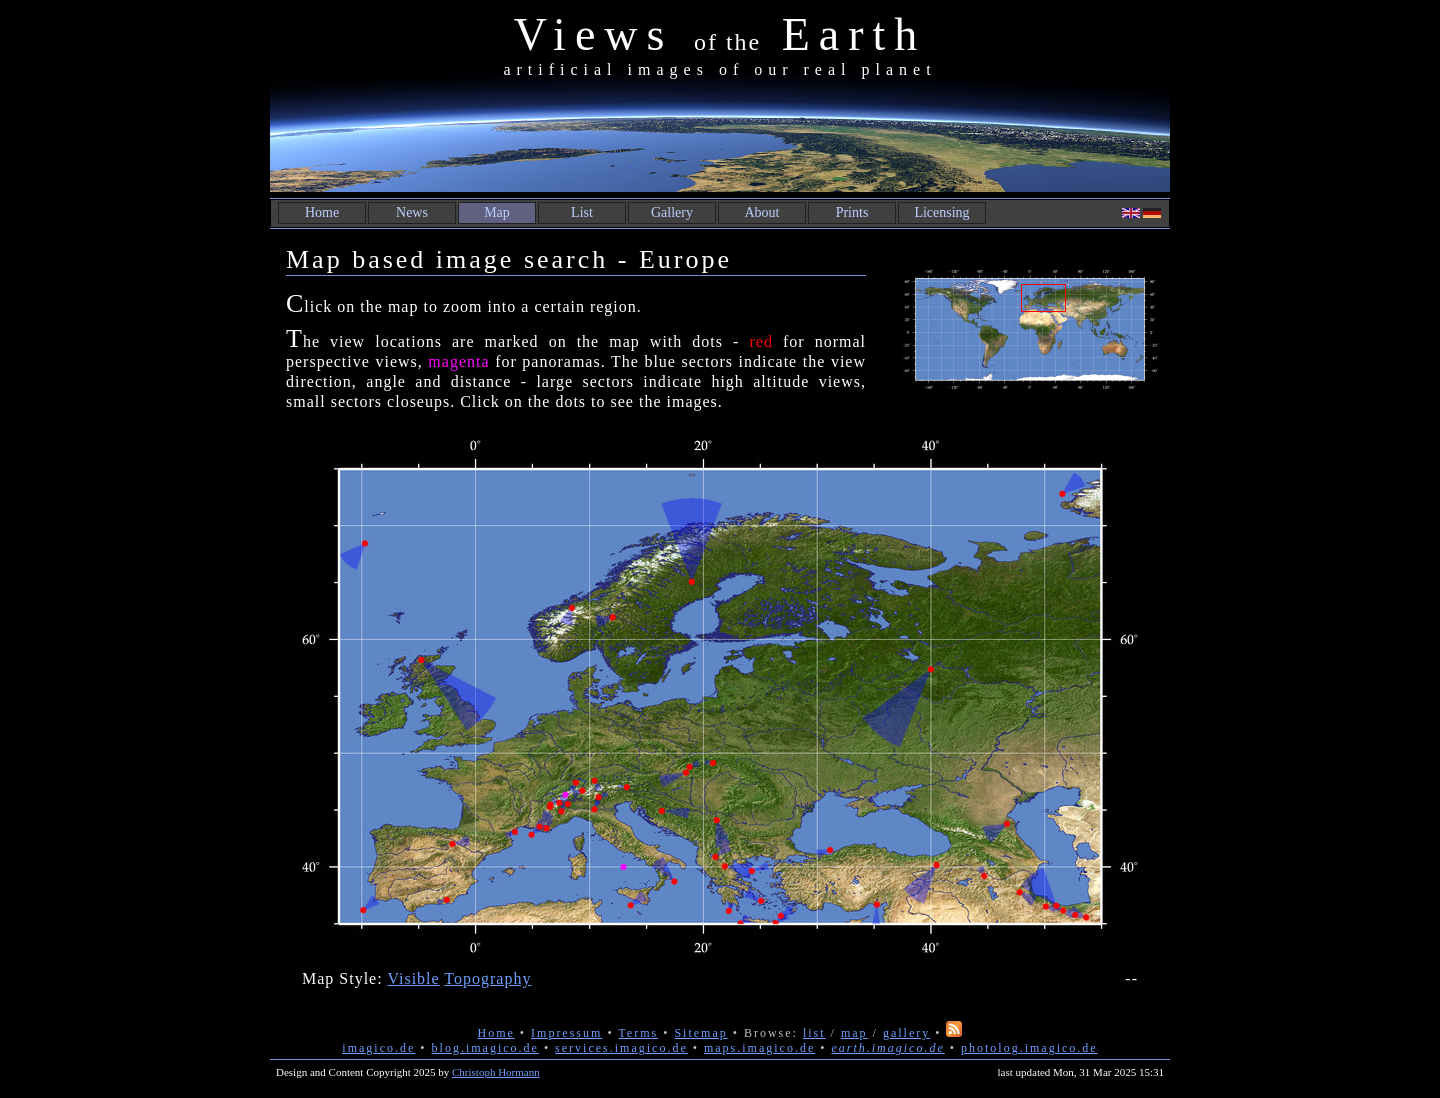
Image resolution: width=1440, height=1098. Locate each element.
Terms (638, 1033)
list (814, 1033)
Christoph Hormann (496, 1072)
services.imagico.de (621, 1048)
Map (497, 212)
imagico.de (378, 1048)
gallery (906, 1033)
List (582, 212)
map (854, 1033)
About (762, 212)
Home (322, 212)
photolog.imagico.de (1029, 1048)
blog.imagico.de (485, 1048)
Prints (852, 212)
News (412, 212)
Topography (487, 978)
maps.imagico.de (759, 1048)
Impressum (566, 1033)
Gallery (672, 212)
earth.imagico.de (887, 1048)
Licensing (941, 212)
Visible (413, 978)
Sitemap (700, 1033)
